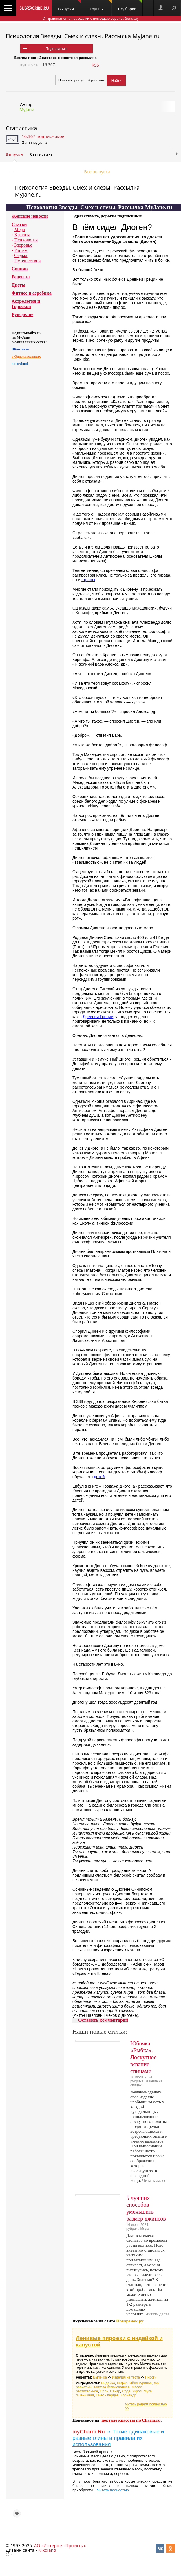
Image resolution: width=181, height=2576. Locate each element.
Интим (21, 250)
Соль (104, 2391)
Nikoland (47, 2550)
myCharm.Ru (88, 2432)
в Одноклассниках (26, 356)
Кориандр (128, 2395)
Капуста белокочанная (111, 2387)
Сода (126, 2391)
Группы (101, 5)
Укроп (137, 2391)
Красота (22, 234)
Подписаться (56, 48)
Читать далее (154, 2180)
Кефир (122, 2383)
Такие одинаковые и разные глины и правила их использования (118, 2438)
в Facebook (20, 364)
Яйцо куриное (140, 2383)
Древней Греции (98, 1016)
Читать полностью (113, 2490)
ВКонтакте (20, 349)
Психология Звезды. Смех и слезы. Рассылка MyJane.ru (83, 36)
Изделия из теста (126, 2377)
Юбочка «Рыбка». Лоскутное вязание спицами (143, 2057)
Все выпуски (97, 171)
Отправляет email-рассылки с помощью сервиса (90, 18)
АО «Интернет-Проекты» (60, 2545)
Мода (19, 229)
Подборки (130, 5)
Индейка (108, 2383)
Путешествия (27, 260)
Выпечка (100, 2377)
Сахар (115, 2391)
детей (99, 1476)
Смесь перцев (107, 2395)
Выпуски (69, 5)
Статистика (21, 128)
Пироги (151, 2377)
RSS (95, 65)
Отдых (20, 255)
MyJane (26, 109)
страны (88, 579)
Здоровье (23, 245)
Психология (26, 239)
